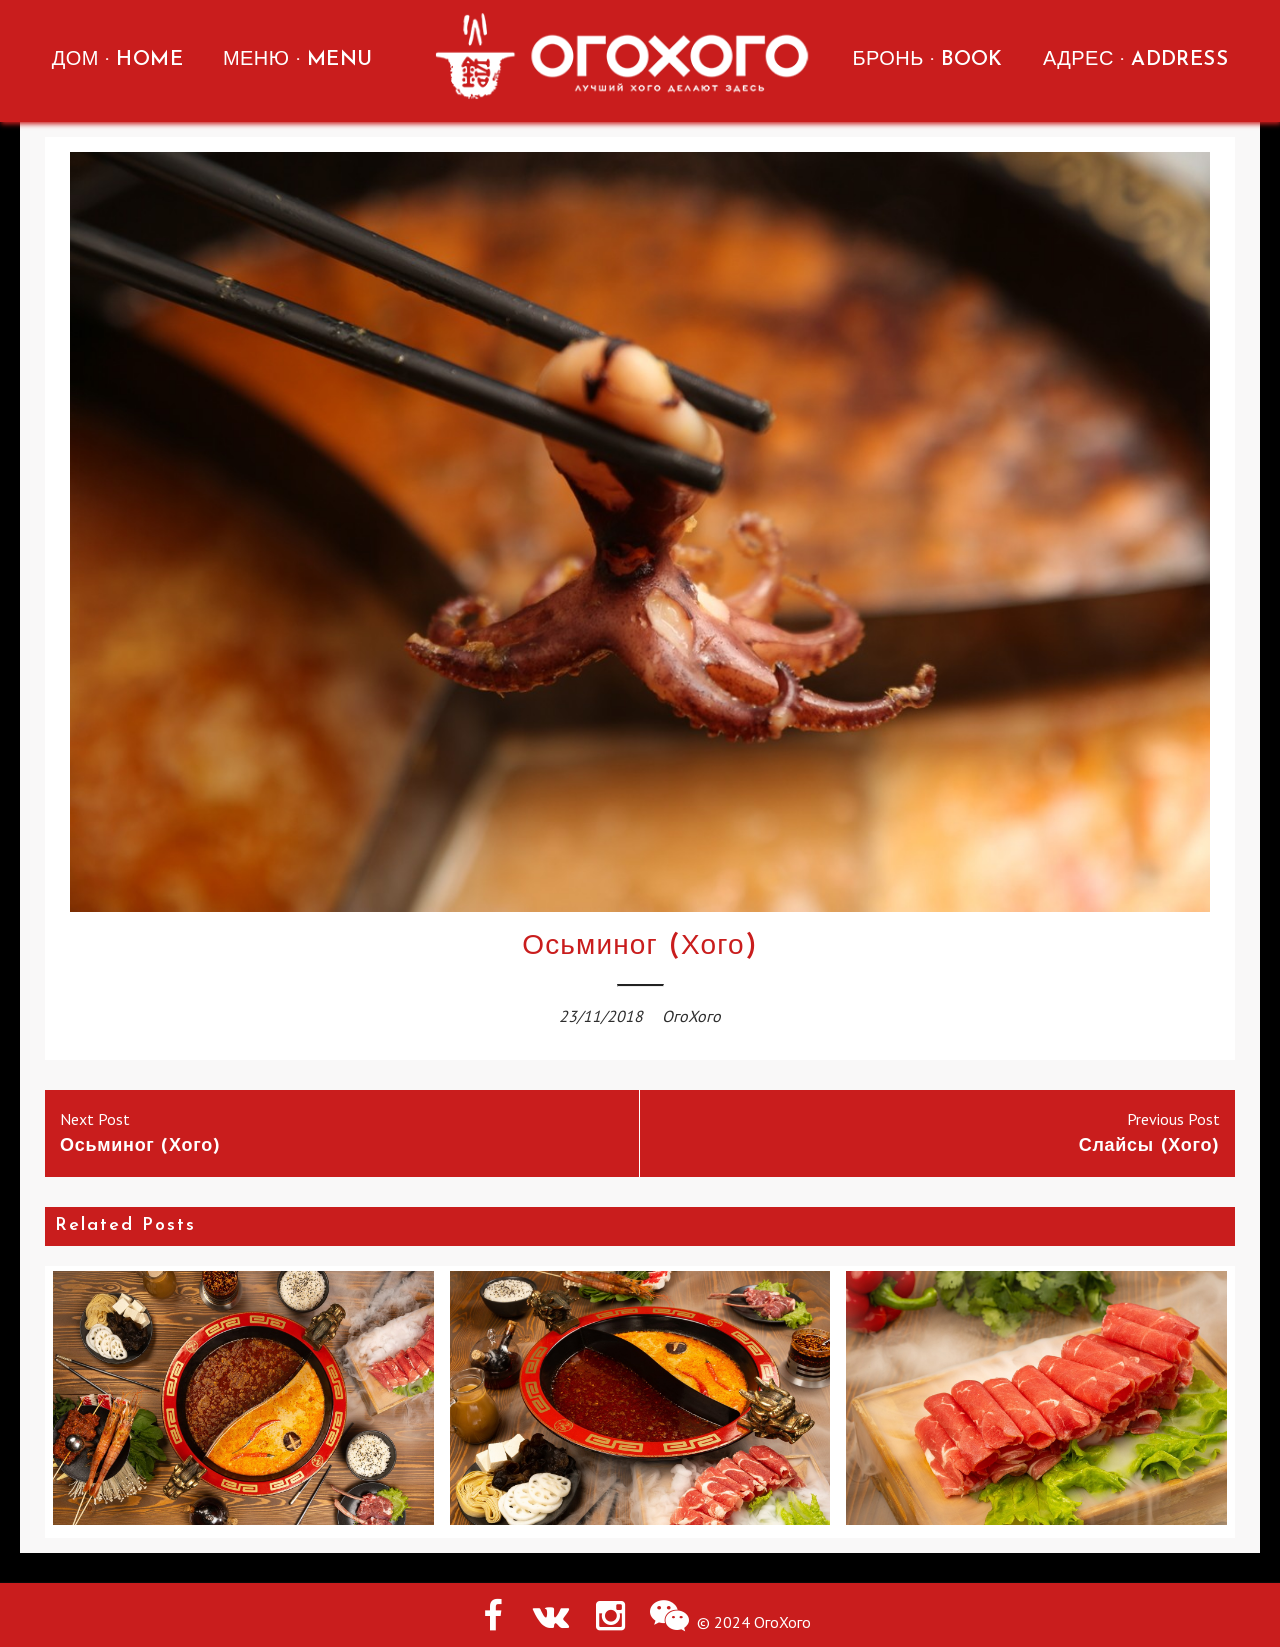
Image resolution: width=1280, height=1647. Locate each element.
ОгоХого (691, 1016)
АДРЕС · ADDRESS (1135, 60)
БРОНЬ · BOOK (927, 60)
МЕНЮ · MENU (298, 60)
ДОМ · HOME (117, 60)
